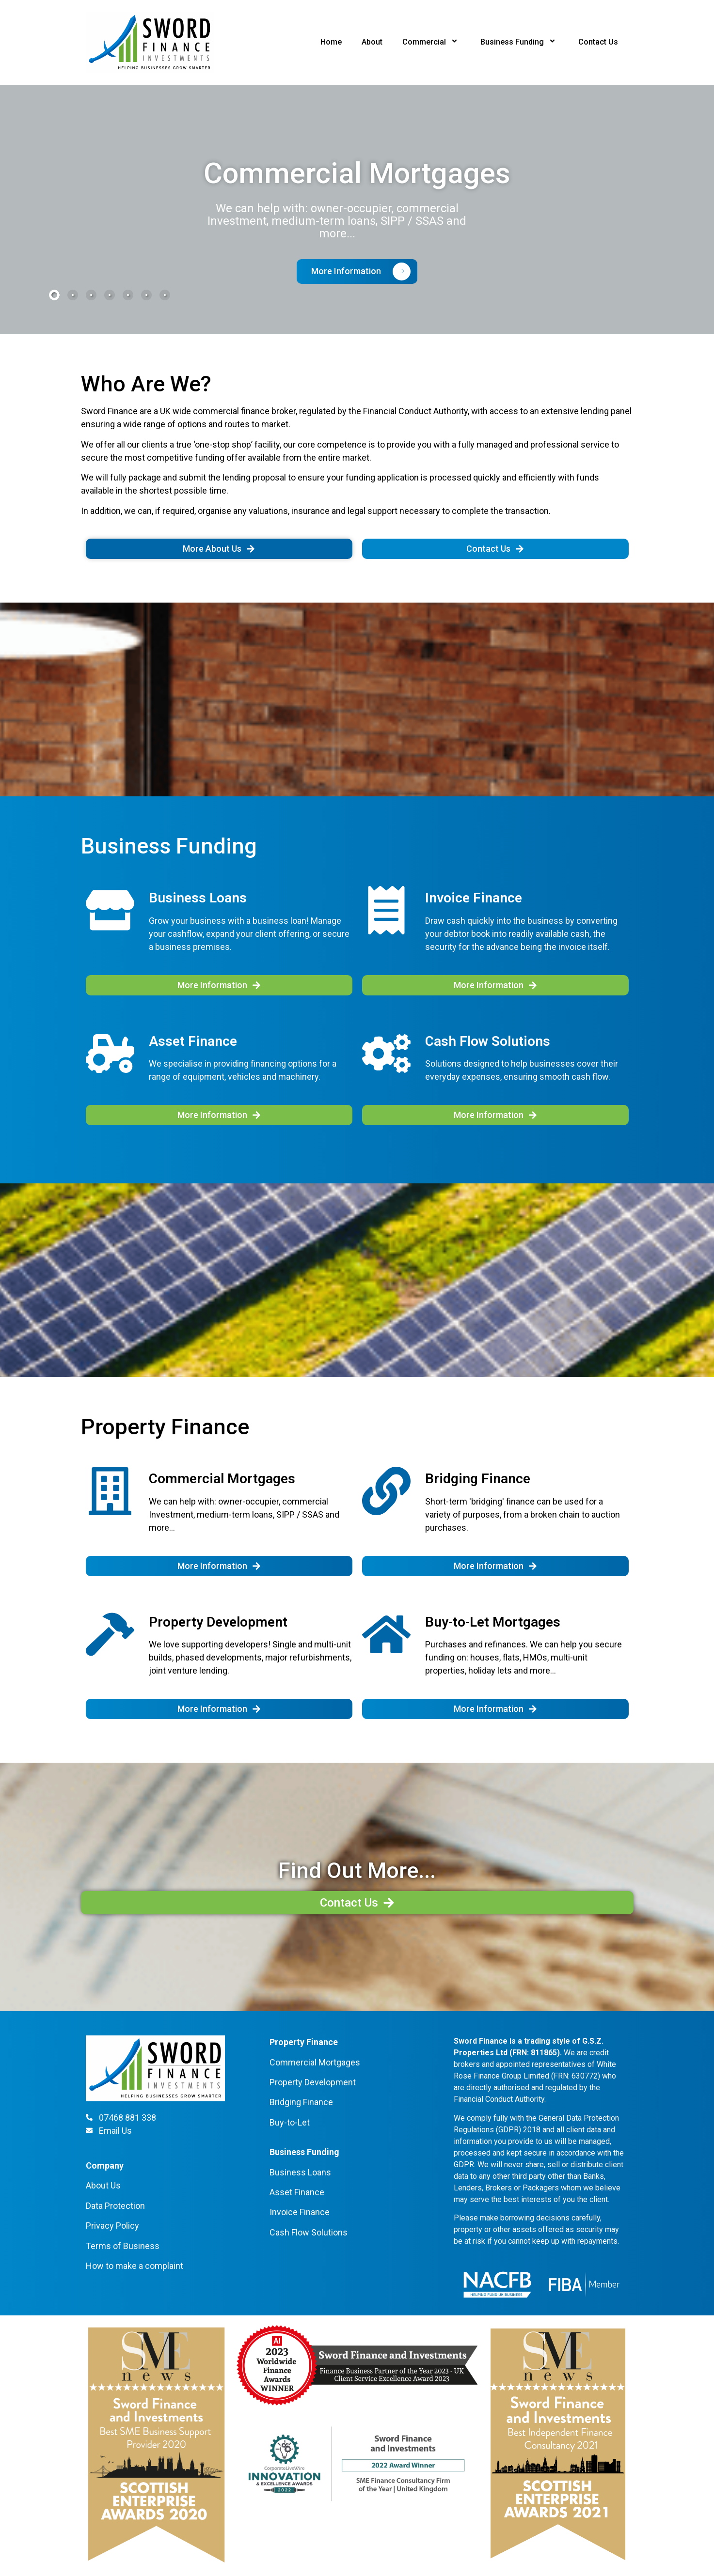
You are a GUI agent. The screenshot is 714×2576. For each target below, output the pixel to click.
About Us (103, 2185)
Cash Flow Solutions (309, 2232)
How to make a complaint (134, 2266)
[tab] (54, 295)
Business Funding (519, 42)
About (372, 42)
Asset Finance (297, 2192)
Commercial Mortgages (315, 2062)
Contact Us (598, 42)
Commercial (431, 42)
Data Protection (115, 2206)
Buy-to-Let (290, 2122)
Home (331, 42)
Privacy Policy (112, 2225)
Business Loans (300, 2172)
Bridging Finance (301, 2102)
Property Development (313, 2082)
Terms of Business (122, 2246)
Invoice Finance (300, 2212)
